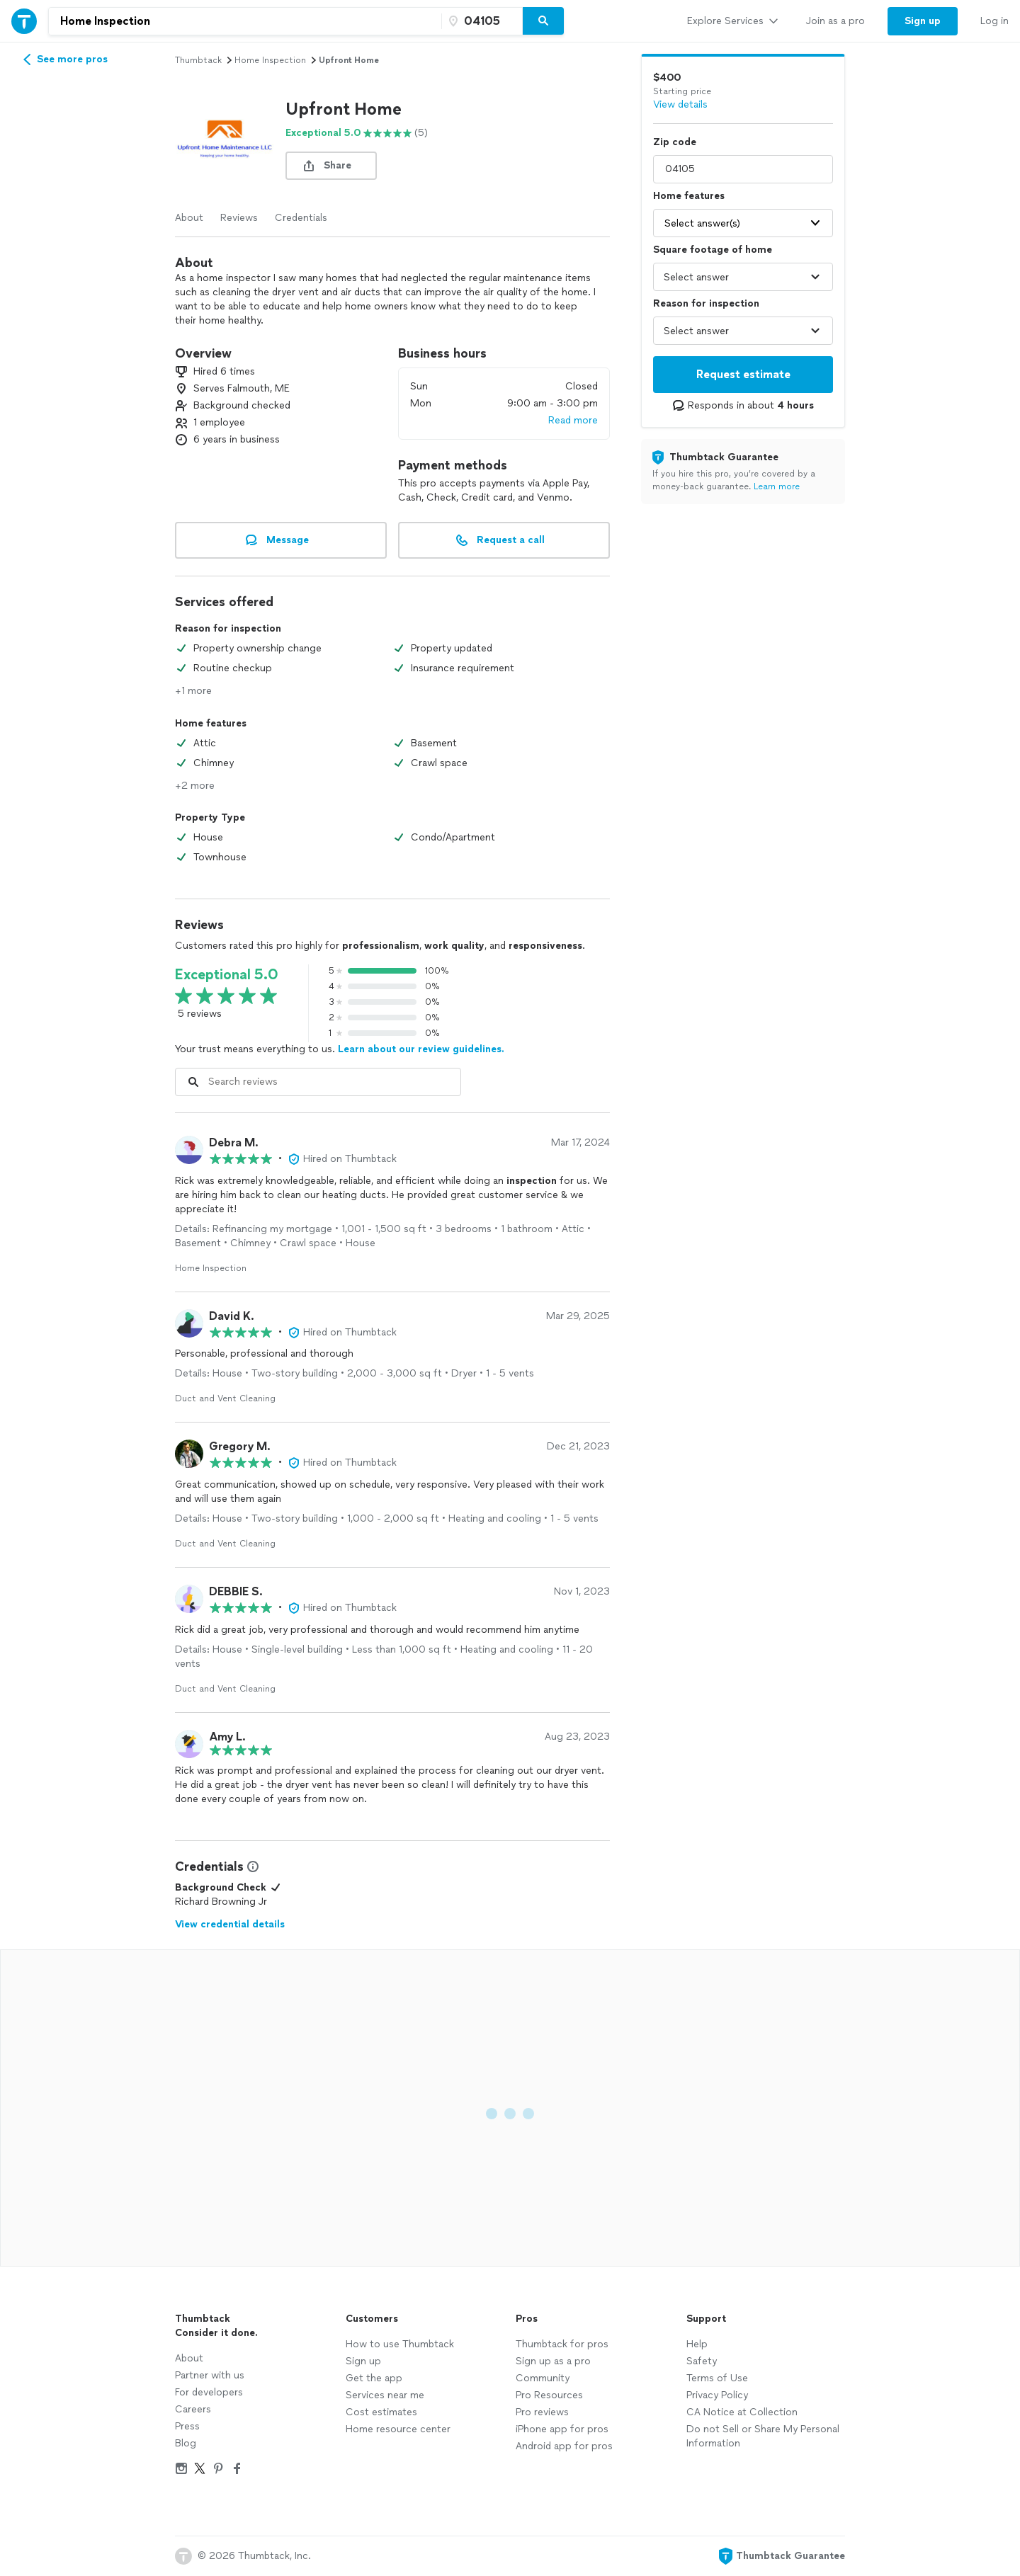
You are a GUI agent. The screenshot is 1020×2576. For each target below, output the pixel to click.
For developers (209, 2392)
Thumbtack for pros (562, 2344)
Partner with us (209, 2375)
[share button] (331, 166)
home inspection (270, 60)
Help (697, 2344)
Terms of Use (717, 2378)
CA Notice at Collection (742, 2412)
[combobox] (245, 21)
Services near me (385, 2395)
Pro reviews (542, 2412)
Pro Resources (549, 2395)
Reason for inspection (706, 303)
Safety (701, 2361)
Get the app (374, 2378)
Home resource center (398, 2429)
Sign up (363, 2361)
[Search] (543, 21)
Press (187, 2426)
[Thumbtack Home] (24, 21)
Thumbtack (198, 60)
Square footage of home (712, 250)
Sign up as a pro (553, 2361)
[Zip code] (480, 21)
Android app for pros (564, 2446)
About (189, 218)
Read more (573, 420)
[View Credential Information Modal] (251, 1866)
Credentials (301, 218)
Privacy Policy (717, 2395)
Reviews (239, 218)
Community (543, 2378)
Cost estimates (381, 2412)
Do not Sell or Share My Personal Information (762, 2436)
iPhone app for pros (562, 2429)
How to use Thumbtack (400, 2344)
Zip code (674, 142)
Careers (193, 2409)
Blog (185, 2443)
